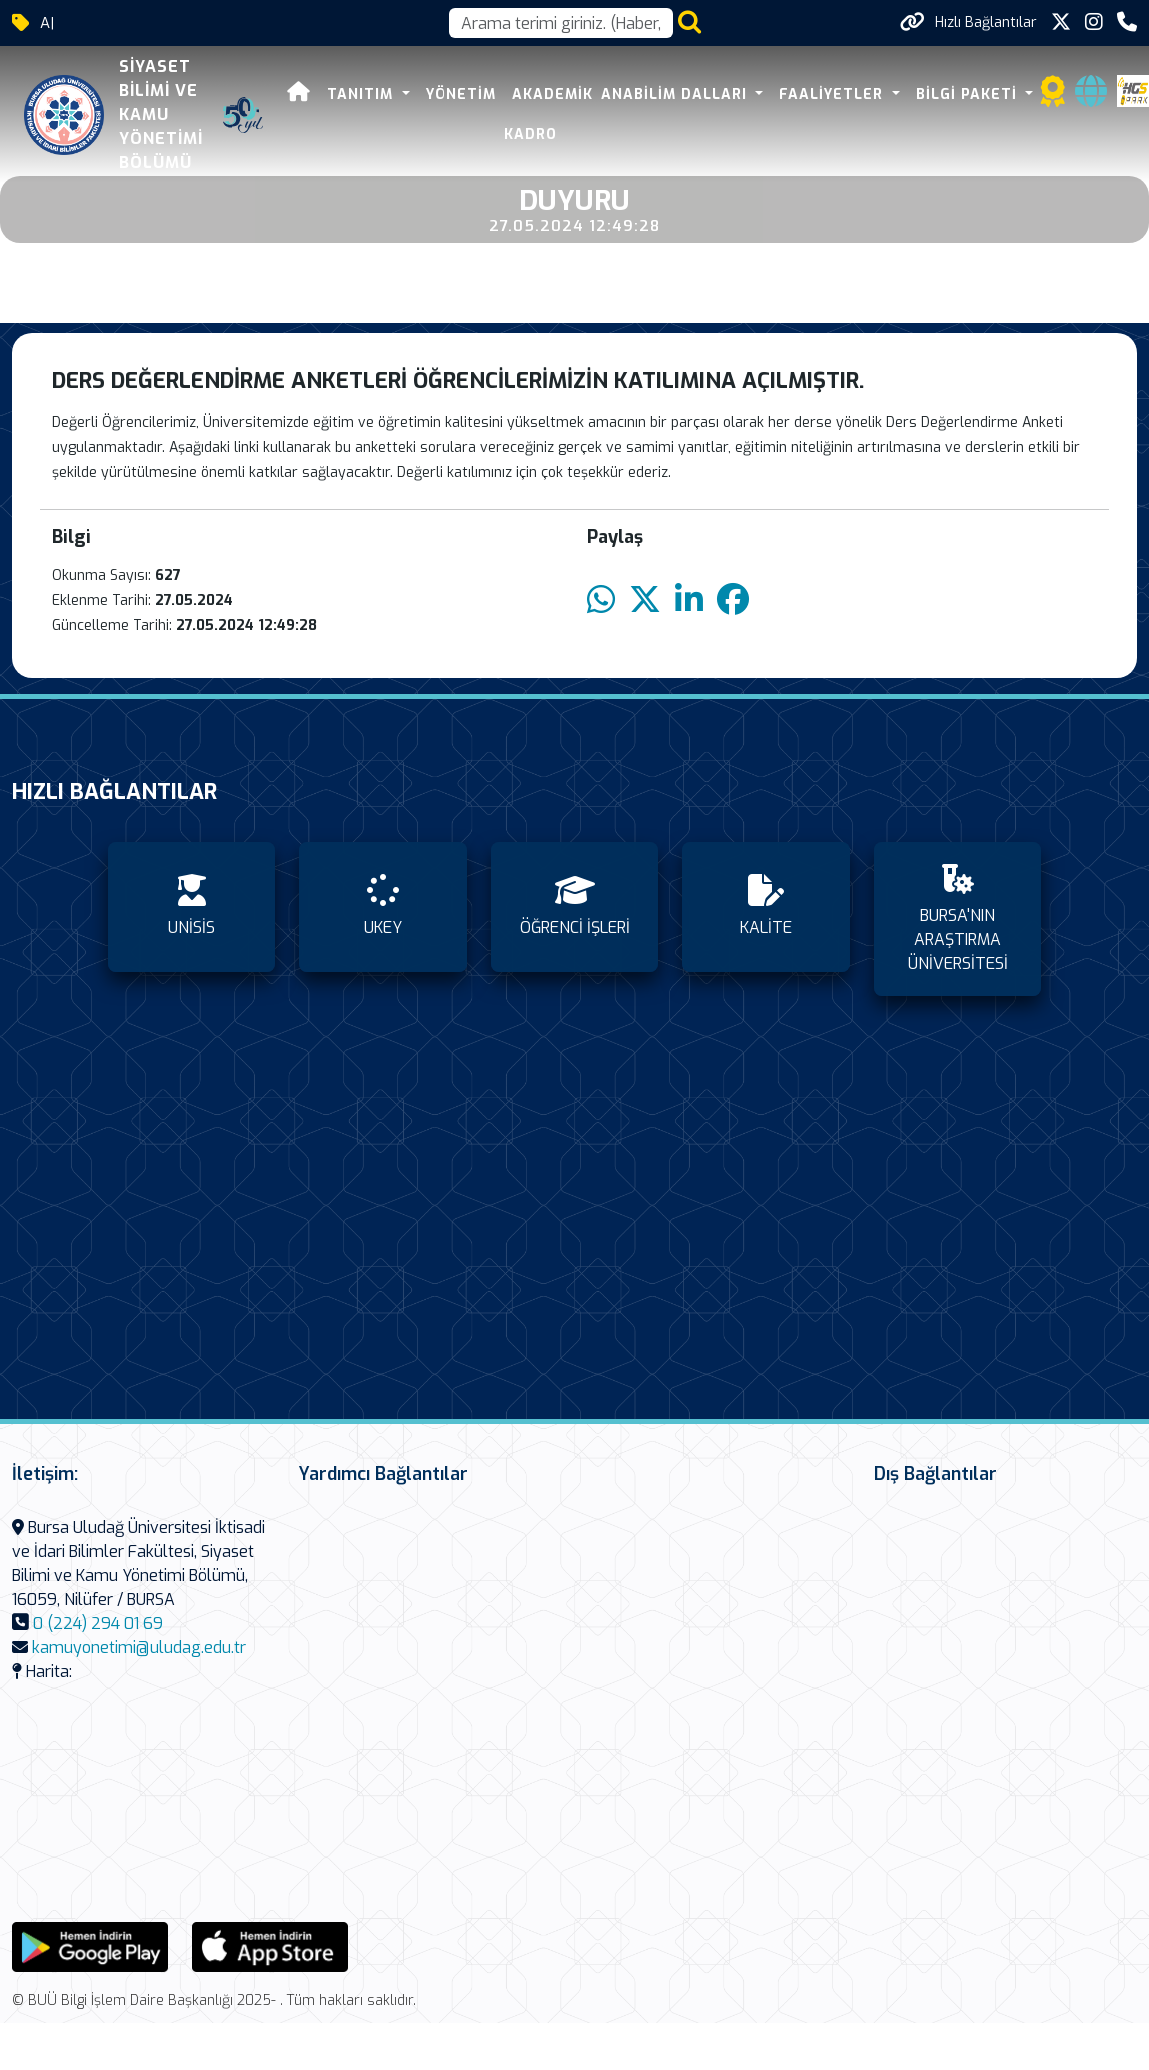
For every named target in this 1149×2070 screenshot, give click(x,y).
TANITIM (362, 94)
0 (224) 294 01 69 (98, 1623)
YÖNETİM (461, 94)
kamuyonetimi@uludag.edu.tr (139, 1647)
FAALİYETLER (833, 94)
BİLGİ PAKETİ (969, 94)
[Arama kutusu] (561, 23)
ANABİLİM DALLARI (676, 94)
